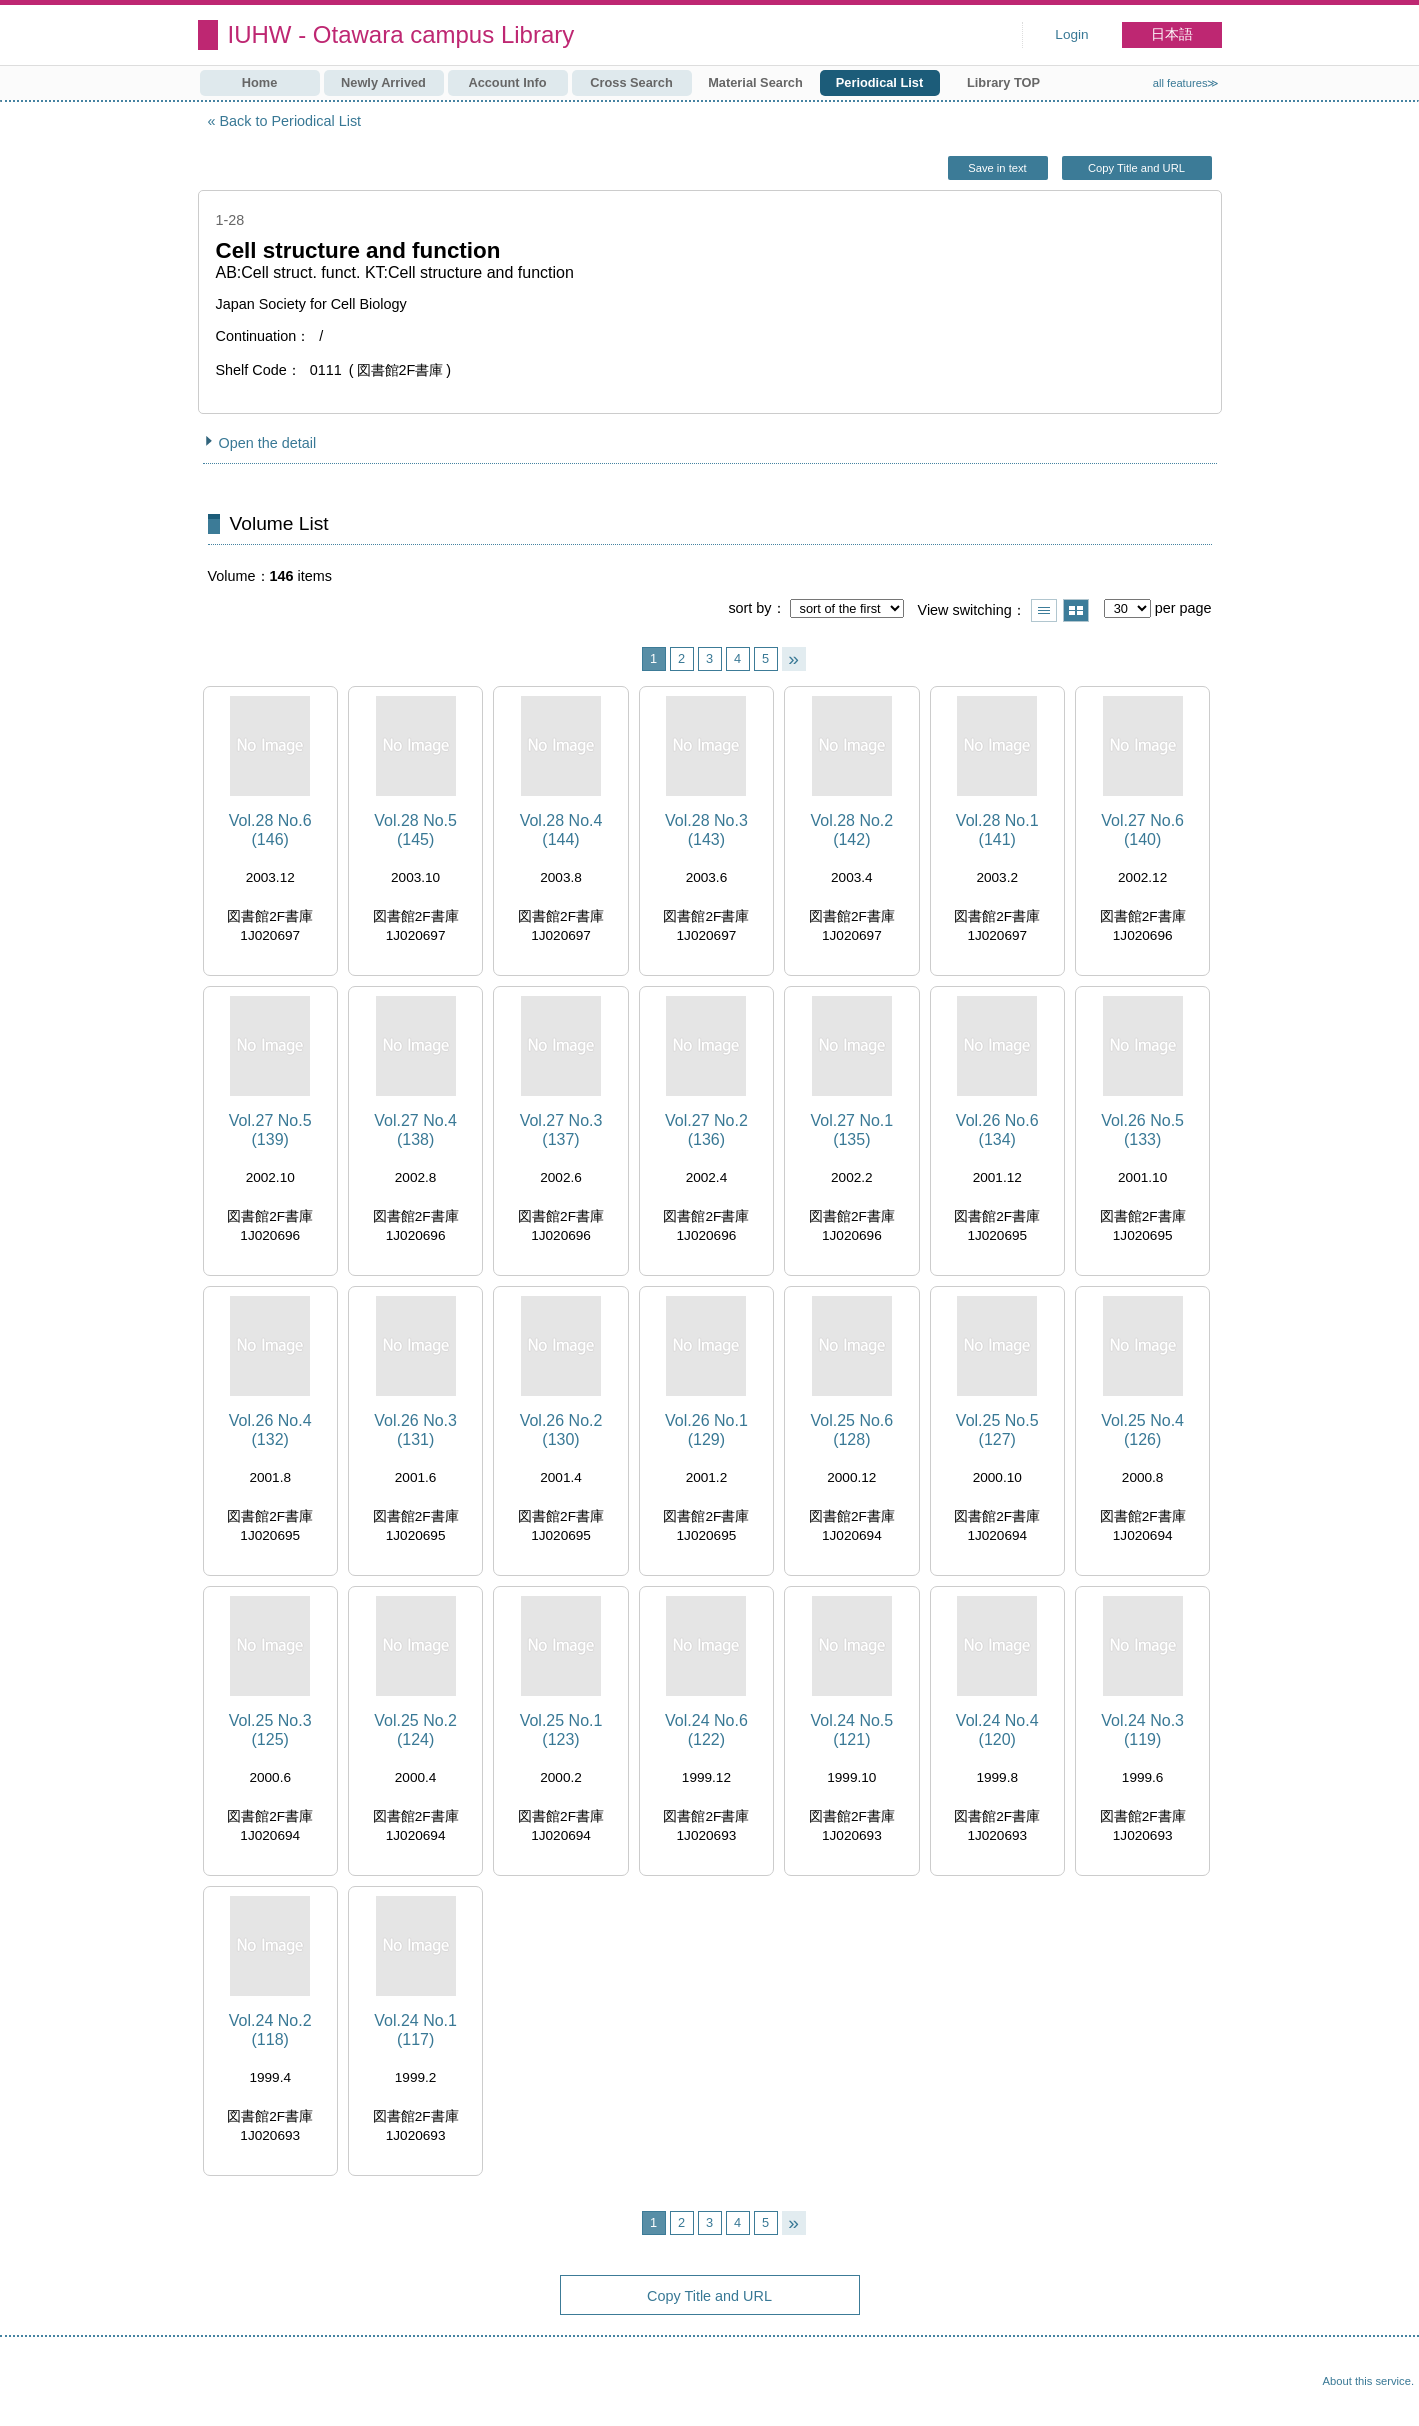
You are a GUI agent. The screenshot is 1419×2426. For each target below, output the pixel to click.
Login (1071, 34)
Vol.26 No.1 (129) (706, 1430)
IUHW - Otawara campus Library (401, 34)
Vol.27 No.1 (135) (851, 1130)
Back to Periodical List (291, 121)
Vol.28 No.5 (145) (415, 830)
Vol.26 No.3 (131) (415, 1430)
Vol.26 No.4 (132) (270, 1430)
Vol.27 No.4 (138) (415, 1130)
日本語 (1172, 34)
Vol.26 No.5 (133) (1142, 1130)
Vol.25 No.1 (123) (561, 1730)
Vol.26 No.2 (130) (561, 1430)
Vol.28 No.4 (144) (561, 830)
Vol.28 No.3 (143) (706, 830)
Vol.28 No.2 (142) (851, 830)
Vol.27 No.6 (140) (1142, 830)
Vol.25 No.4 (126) (1142, 1430)
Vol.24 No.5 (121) (851, 1730)
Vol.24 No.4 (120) (997, 1730)
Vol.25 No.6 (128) (851, 1430)
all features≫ (1186, 83)
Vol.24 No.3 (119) (1142, 1730)
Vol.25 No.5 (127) (997, 1430)
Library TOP (1003, 82)
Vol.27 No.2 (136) (706, 1130)
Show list (1044, 610)
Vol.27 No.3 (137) (561, 1130)
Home (260, 82)
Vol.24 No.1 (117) (415, 2030)
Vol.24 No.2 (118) (270, 2030)
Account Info (507, 82)
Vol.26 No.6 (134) (997, 1130)
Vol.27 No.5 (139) (270, 1130)
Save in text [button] (997, 168)
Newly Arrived (383, 82)
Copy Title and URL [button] (1136, 168)
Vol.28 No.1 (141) (997, 830)
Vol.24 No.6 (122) (706, 1730)
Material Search (755, 82)
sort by (749, 608)
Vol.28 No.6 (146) (270, 830)
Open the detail (268, 443)
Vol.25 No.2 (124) (415, 1730)
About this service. (1368, 2381)
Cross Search (631, 82)
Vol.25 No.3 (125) (270, 1730)
